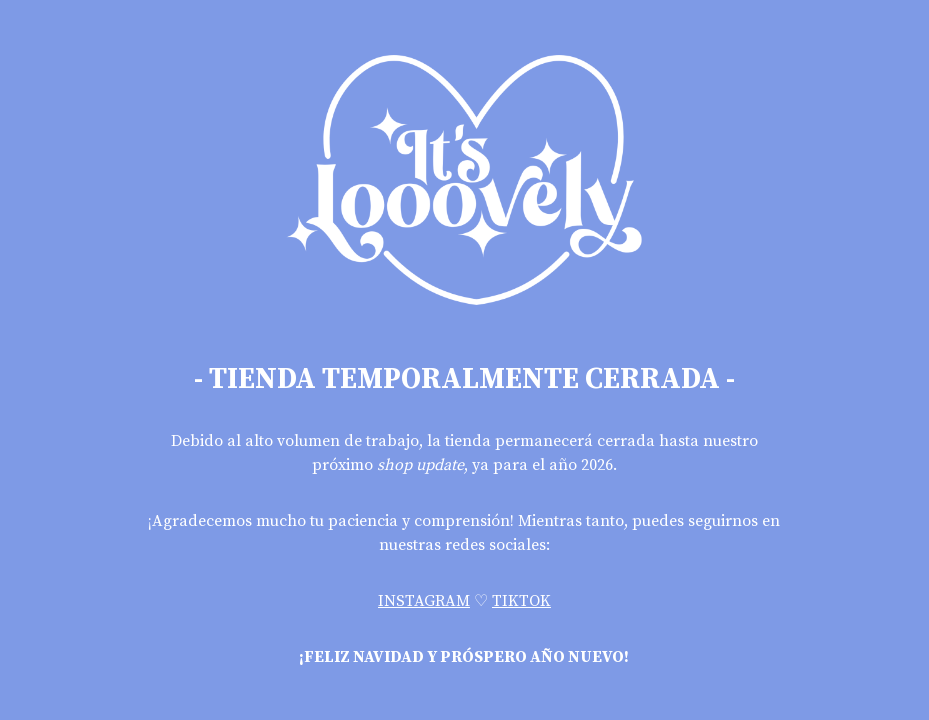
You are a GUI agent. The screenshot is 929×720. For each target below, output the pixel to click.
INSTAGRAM (424, 601)
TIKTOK (521, 601)
